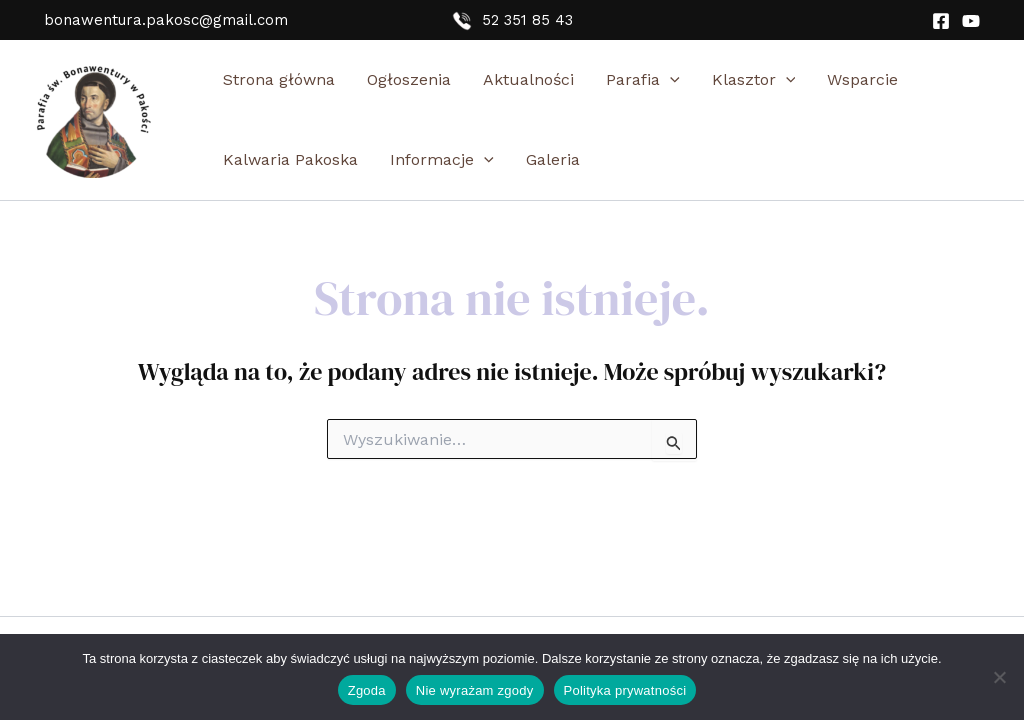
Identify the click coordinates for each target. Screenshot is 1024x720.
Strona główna (279, 79)
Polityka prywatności (625, 690)
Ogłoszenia (409, 79)
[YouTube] (971, 21)
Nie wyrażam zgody (475, 690)
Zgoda (367, 690)
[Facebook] (941, 21)
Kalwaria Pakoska (290, 159)
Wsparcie (862, 79)
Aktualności (528, 79)
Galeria (553, 159)
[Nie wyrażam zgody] (999, 677)
